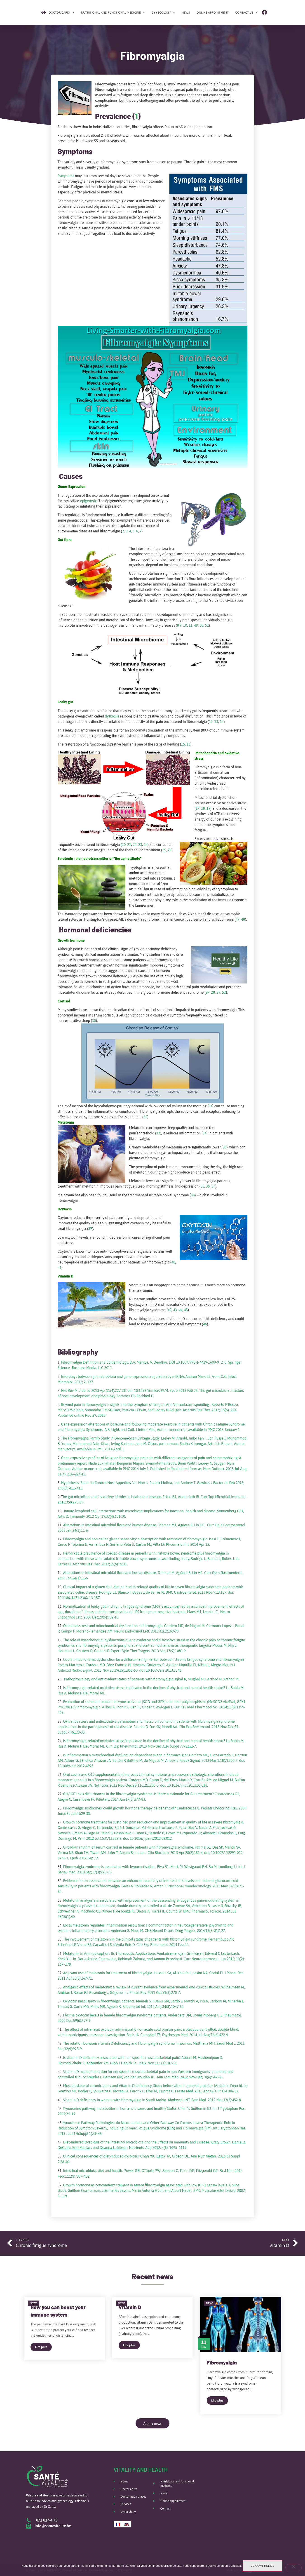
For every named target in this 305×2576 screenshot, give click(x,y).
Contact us (246, 12)
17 (197, 808)
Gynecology (163, 12)
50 (201, 625)
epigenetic (88, 501)
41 (59, 1268)
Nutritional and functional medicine (113, 12)
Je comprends (263, 2567)
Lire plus (41, 2347)
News (186, 12)
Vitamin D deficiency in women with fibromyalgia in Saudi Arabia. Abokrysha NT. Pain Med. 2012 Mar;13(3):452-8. (152, 2100)
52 (224, 992)
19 (208, 808)
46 (205, 1324)
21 (129, 844)
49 (196, 625)
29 (218, 992)
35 (225, 1147)
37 (213, 1186)
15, (183, 744)
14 (221, 722)
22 (134, 844)
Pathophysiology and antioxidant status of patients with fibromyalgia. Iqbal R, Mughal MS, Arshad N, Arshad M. (152, 1679)
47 (237, 919)
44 (180, 1310)
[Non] (293, 2568)
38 (193, 1195)
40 (173, 1262)
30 (94, 1021)
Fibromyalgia (222, 2362)
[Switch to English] (126, 2524)
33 (158, 1133)
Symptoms (66, 176)
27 (207, 992)
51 (207, 625)
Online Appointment (213, 12)
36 (207, 1186)
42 (169, 1310)
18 (202, 808)
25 (164, 850)
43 (175, 1310)
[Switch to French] (118, 2524)
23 (139, 844)
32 (145, 1117)
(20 (123, 844)
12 (211, 722)
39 (90, 1228)
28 (213, 992)
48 (242, 919)
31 (210, 1106)
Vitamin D (130, 2307)
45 (185, 1310)
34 (204, 1133)
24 (145, 844)
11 (190, 625)
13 (216, 722)
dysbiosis (112, 716)
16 (188, 744)
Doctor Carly (61, 12)
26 (169, 850)
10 (185, 625)
